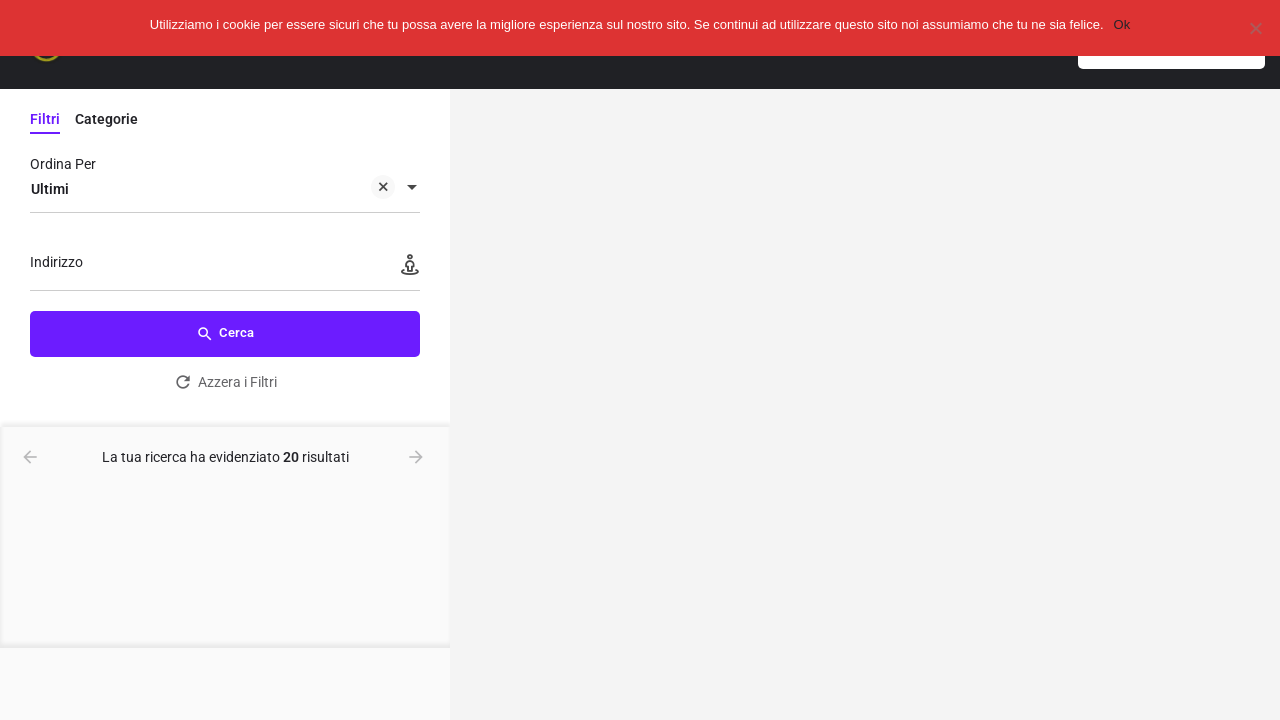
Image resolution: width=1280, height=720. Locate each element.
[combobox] (225, 189)
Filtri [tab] (45, 119)
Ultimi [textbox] (213, 190)
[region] (865, 404)
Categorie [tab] (106, 119)
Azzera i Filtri (225, 382)
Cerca (225, 334)
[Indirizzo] (225, 267)
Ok (1122, 24)
